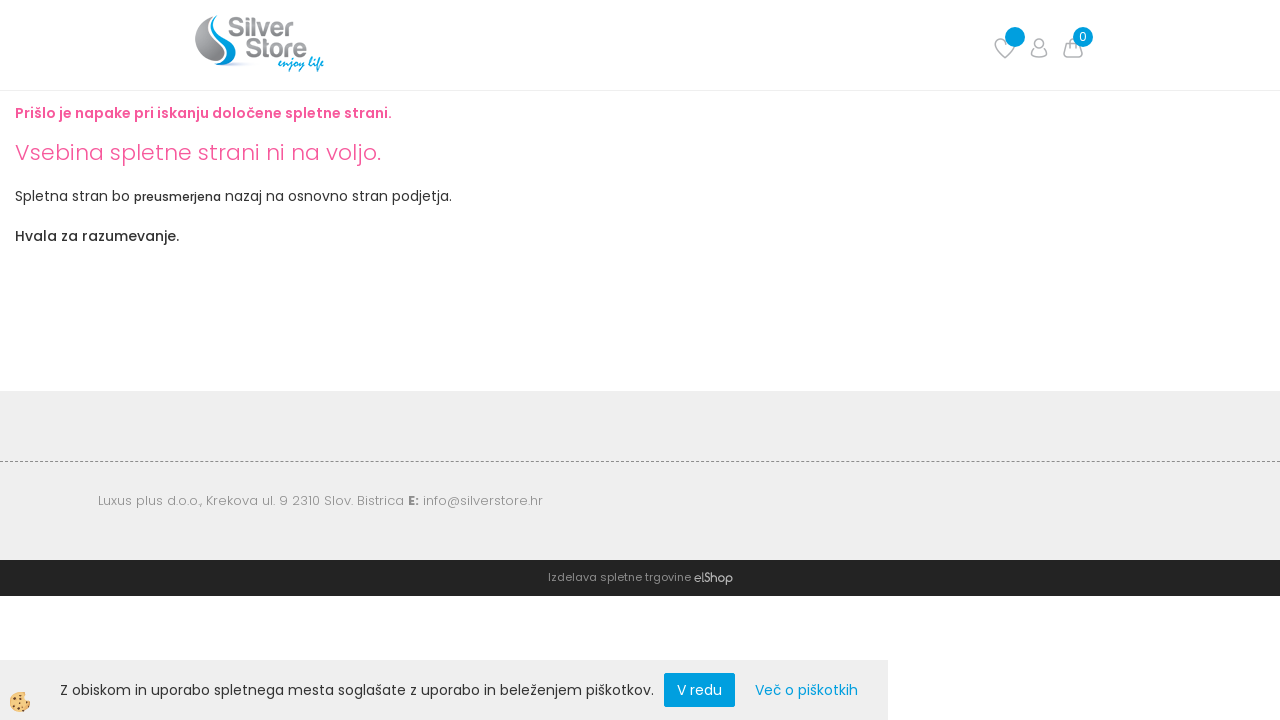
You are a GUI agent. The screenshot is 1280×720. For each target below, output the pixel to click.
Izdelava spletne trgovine (619, 577)
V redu (699, 690)
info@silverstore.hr (483, 500)
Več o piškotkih (806, 690)
